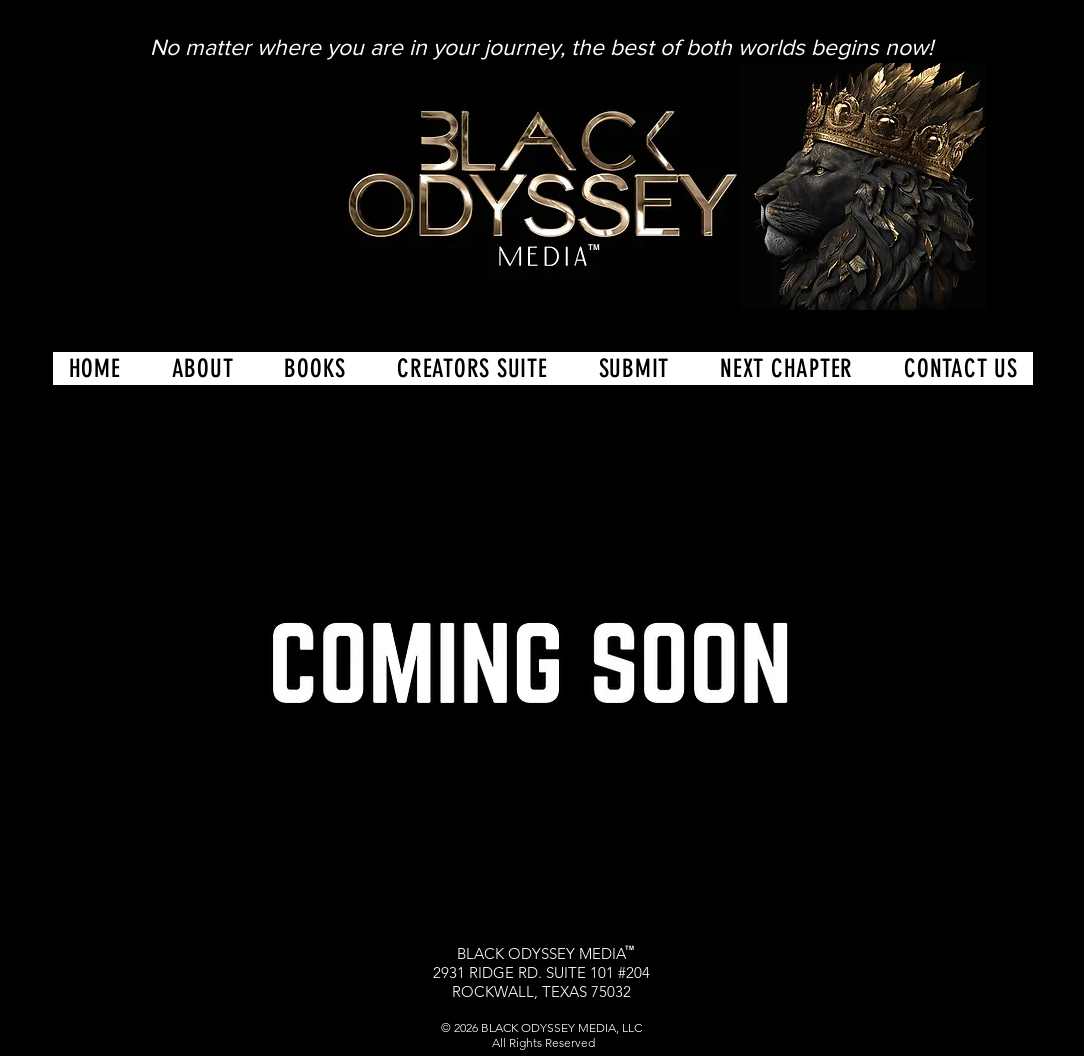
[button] (473, 368)
